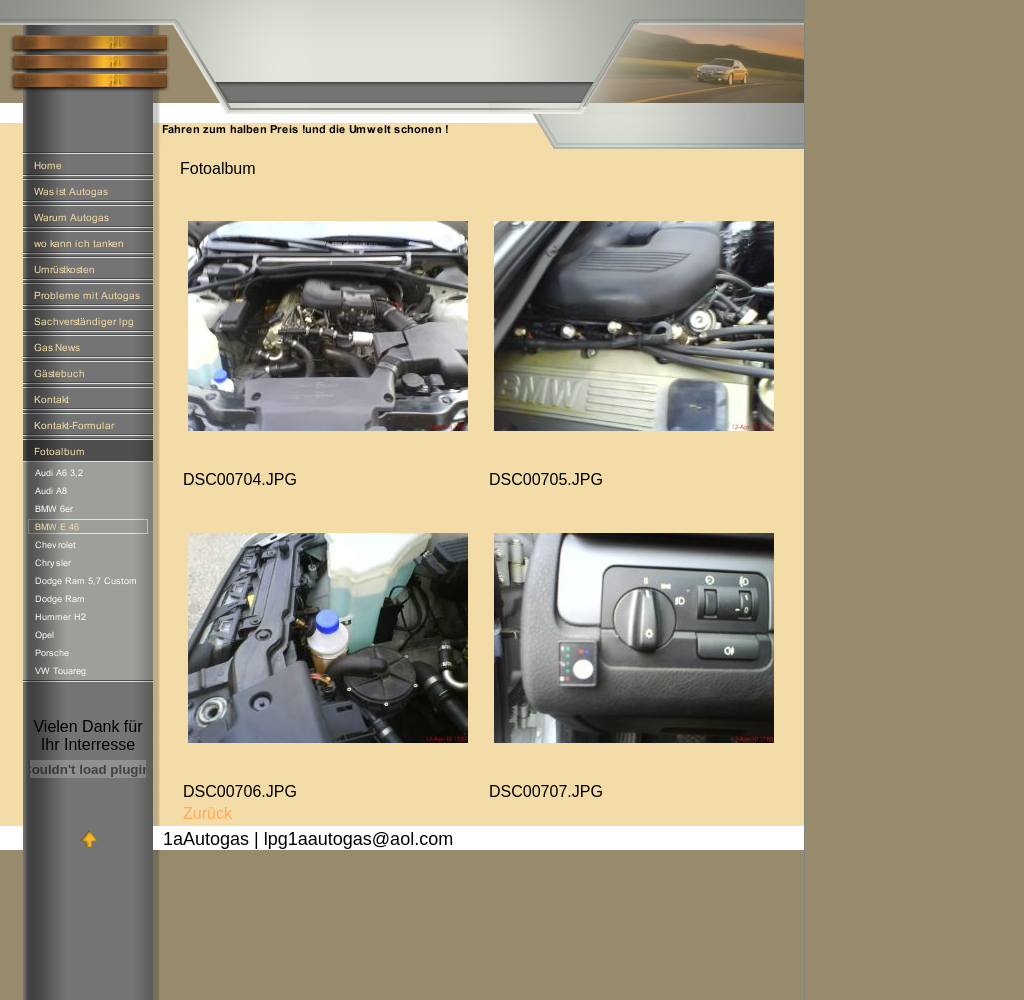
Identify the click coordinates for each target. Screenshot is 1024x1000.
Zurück (207, 813)
